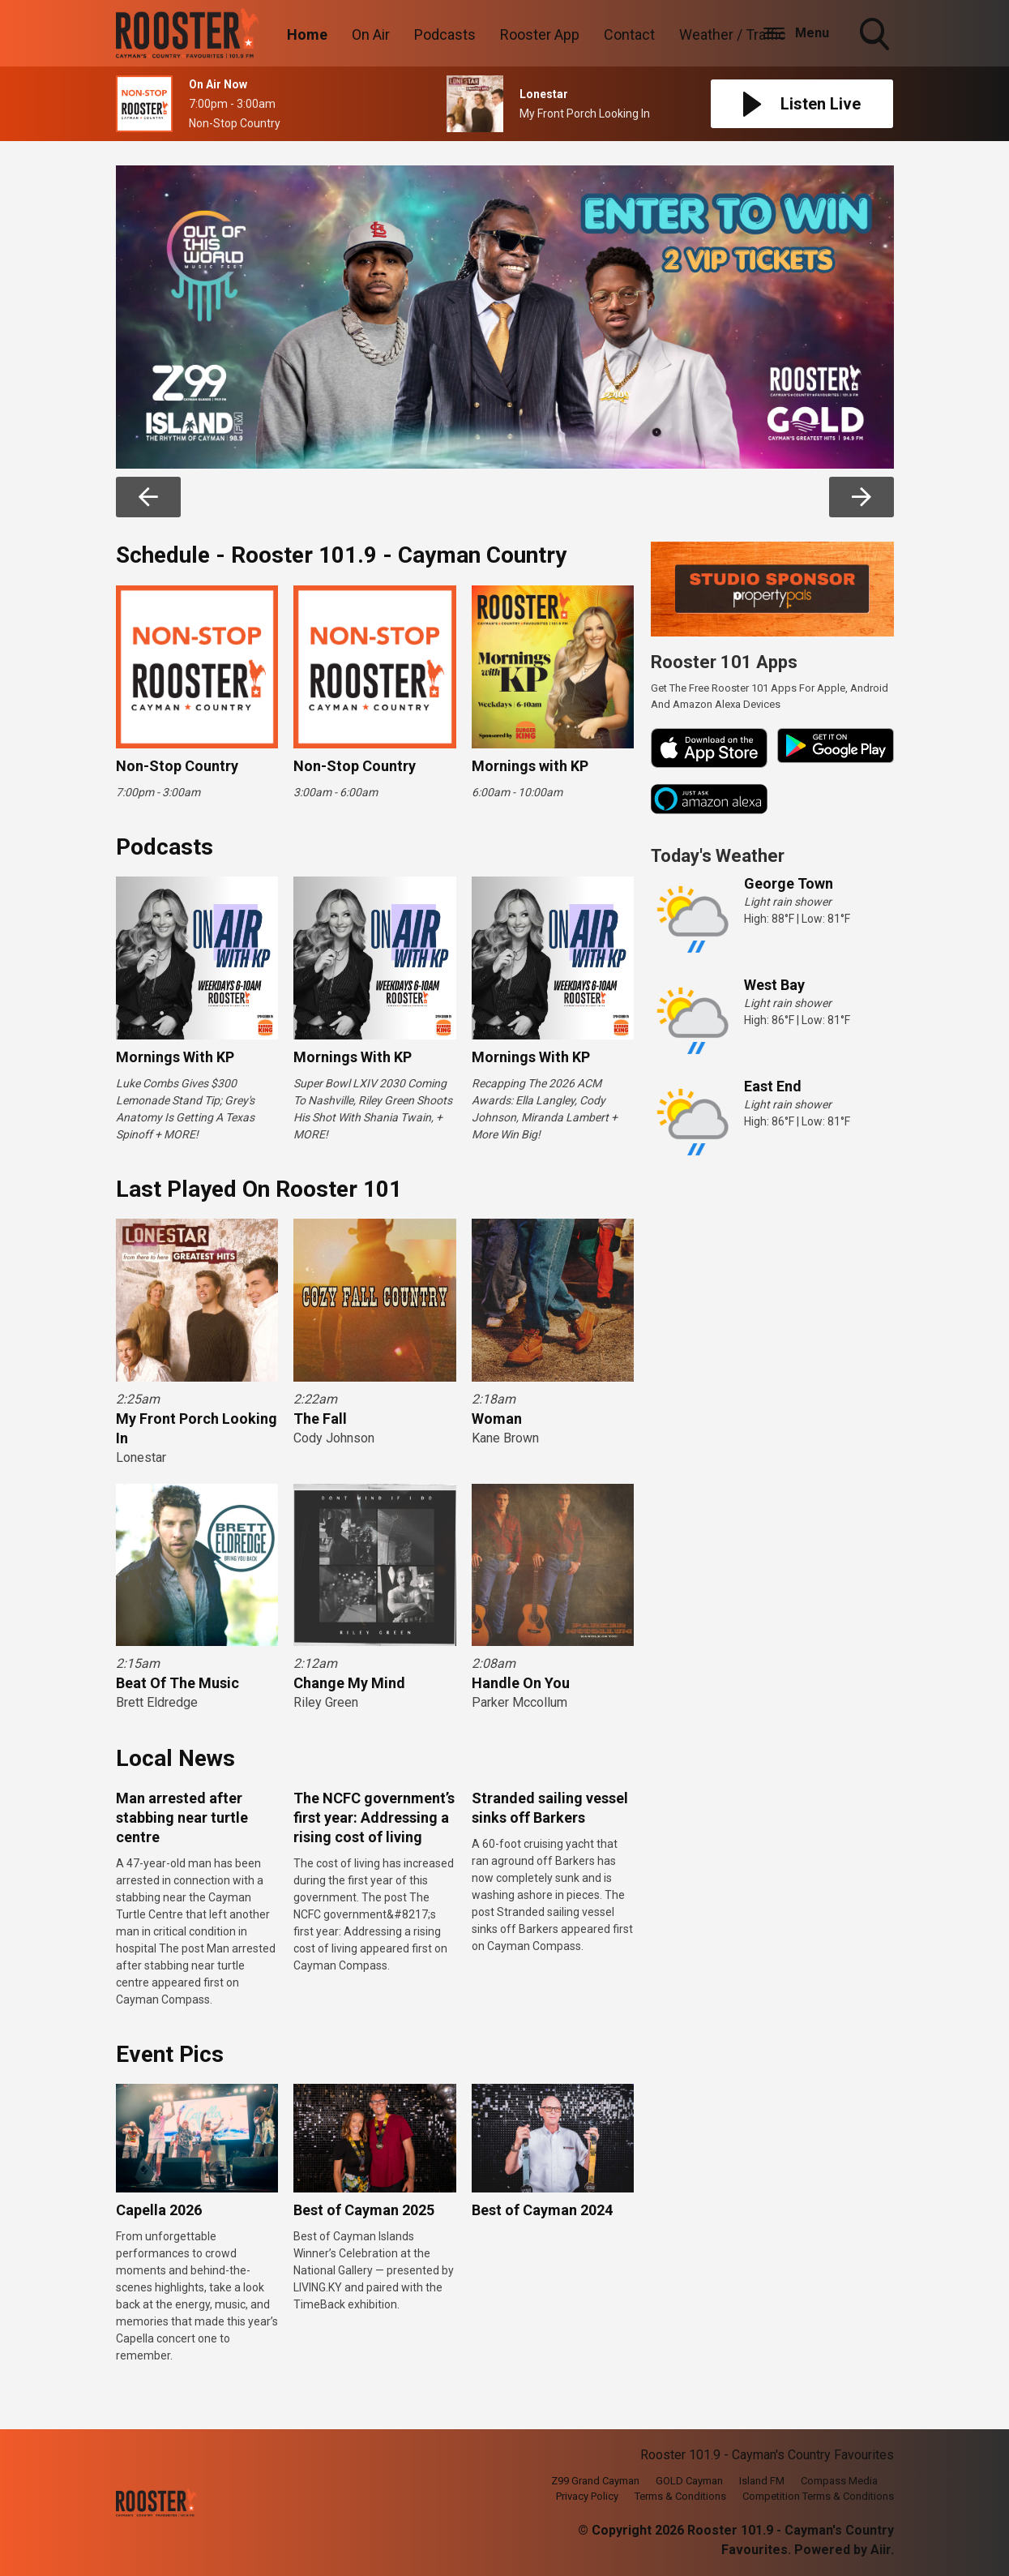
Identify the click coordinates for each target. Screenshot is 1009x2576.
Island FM (762, 2481)
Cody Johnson (333, 1438)
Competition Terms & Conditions (818, 2496)
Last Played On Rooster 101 (259, 1189)
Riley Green (325, 1702)
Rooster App (539, 34)
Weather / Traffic (732, 34)
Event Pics (170, 2054)
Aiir (880, 2549)
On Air (371, 34)
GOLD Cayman (689, 2481)
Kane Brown (505, 1438)
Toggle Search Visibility (876, 36)
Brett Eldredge (157, 1702)
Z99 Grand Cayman (595, 2481)
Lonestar (141, 1457)
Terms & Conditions (680, 2496)
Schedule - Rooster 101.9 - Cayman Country (341, 555)
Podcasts (445, 34)
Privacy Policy (587, 2496)
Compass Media (839, 2481)
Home (307, 34)
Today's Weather (718, 856)
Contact (629, 34)
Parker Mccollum (519, 1702)
